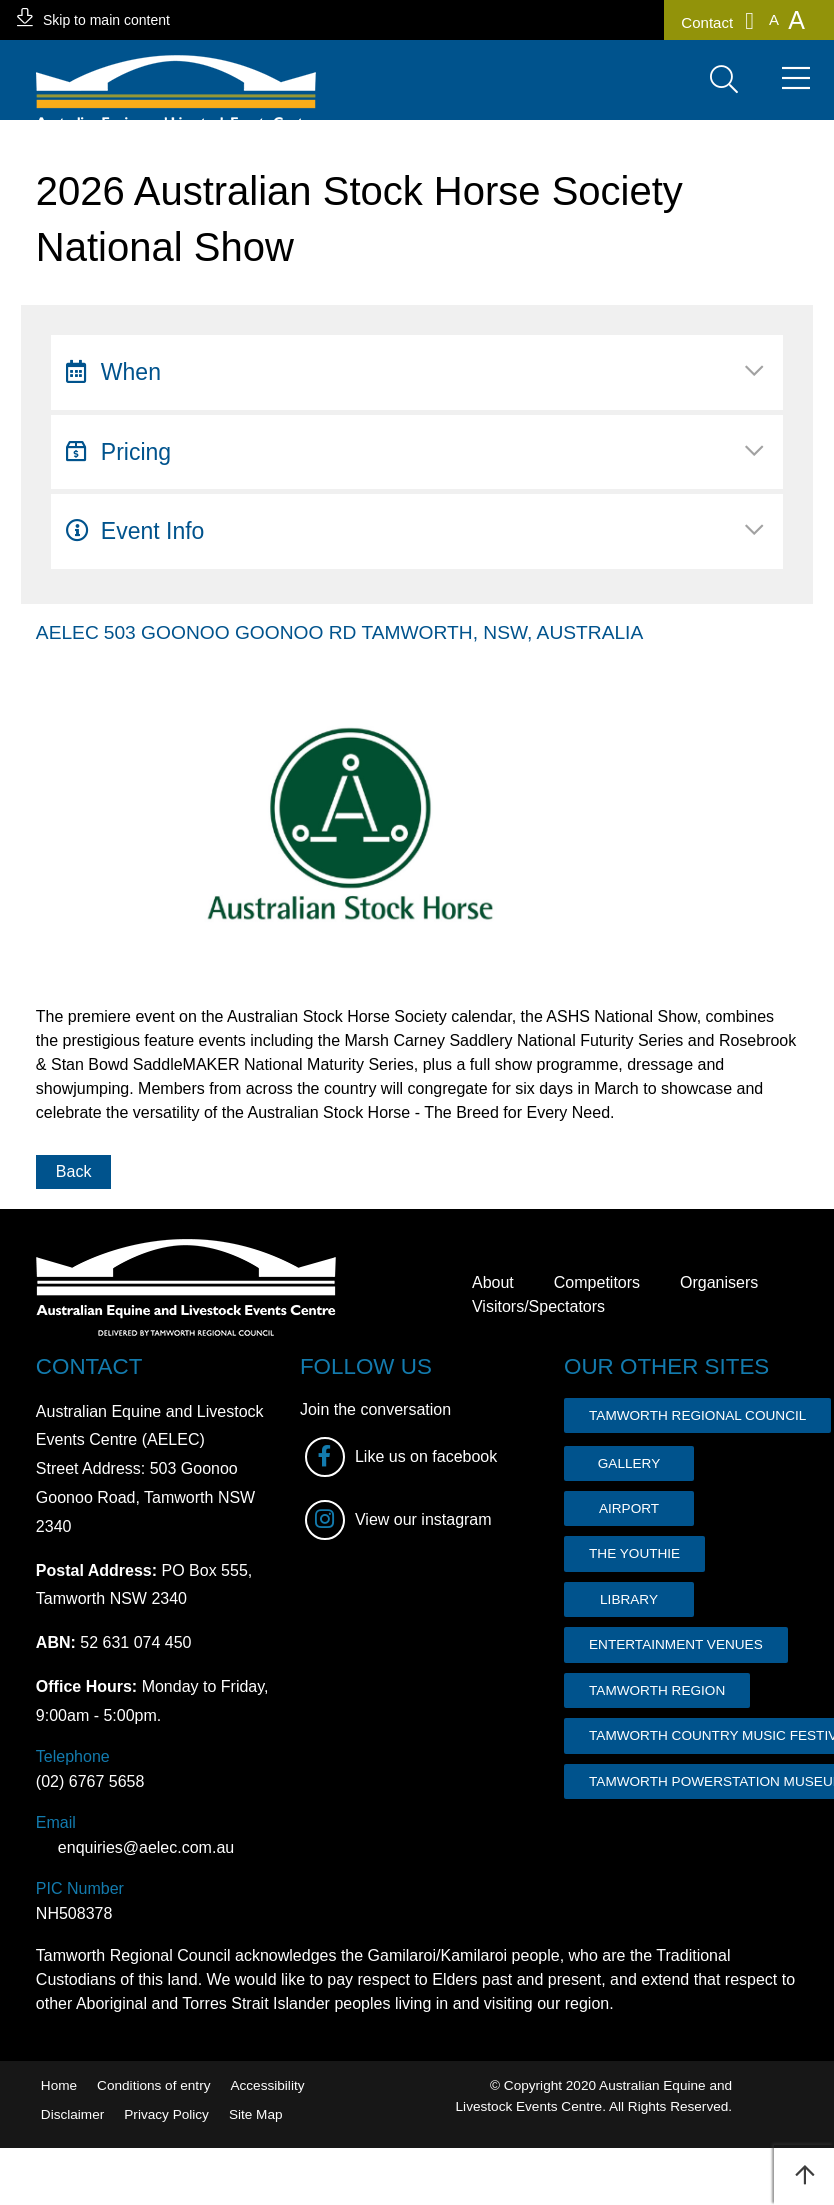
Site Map (256, 2114)
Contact (717, 21)
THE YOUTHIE (634, 1553)
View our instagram (398, 1520)
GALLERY (629, 1463)
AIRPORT (629, 1508)
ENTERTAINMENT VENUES (676, 1644)
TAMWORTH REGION (657, 1690)
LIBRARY (629, 1599)
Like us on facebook (401, 1457)
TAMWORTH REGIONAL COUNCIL (697, 1415)
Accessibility (267, 2085)
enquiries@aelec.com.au (135, 1847)
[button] (774, 20)
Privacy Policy (166, 2114)
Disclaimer (72, 2114)
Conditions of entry (153, 2085)
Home (59, 2085)
